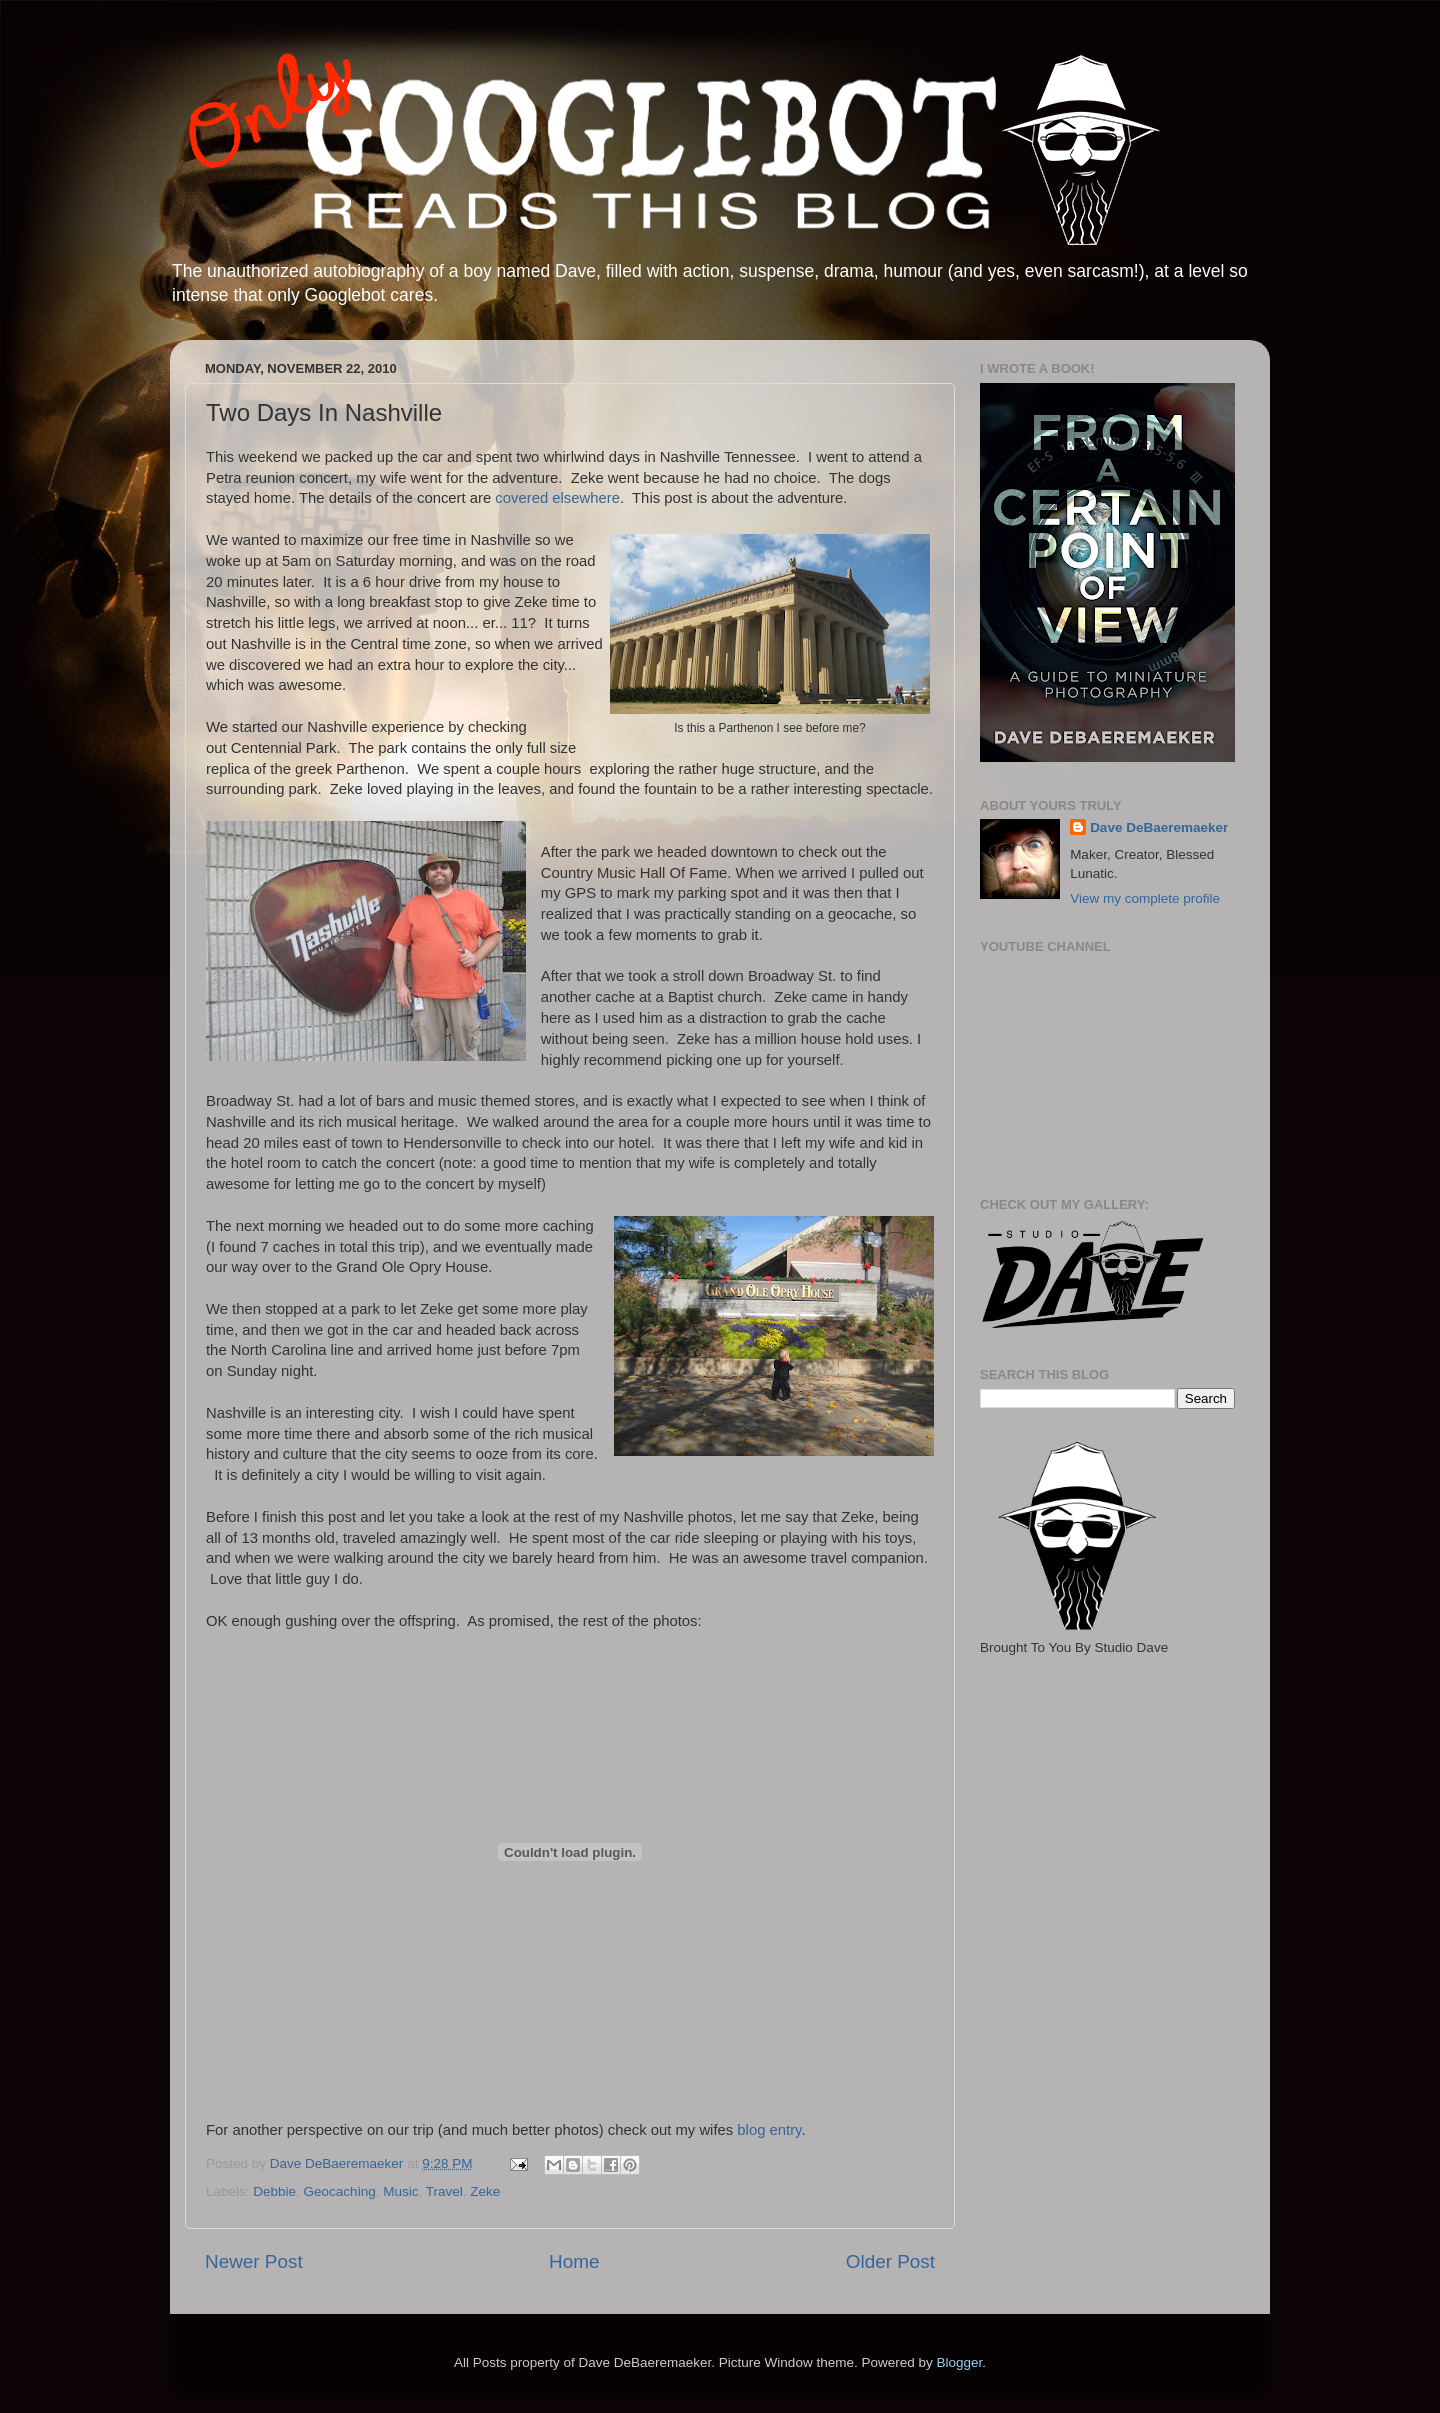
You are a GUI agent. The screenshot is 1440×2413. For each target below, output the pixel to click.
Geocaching (340, 2191)
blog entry (769, 2130)
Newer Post (254, 2261)
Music (400, 2191)
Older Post (890, 2261)
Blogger (959, 2362)
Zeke (485, 2191)
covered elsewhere (557, 498)
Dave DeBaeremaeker (1159, 827)
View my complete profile (1145, 898)
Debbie (274, 2191)
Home (574, 2261)
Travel (444, 2191)
